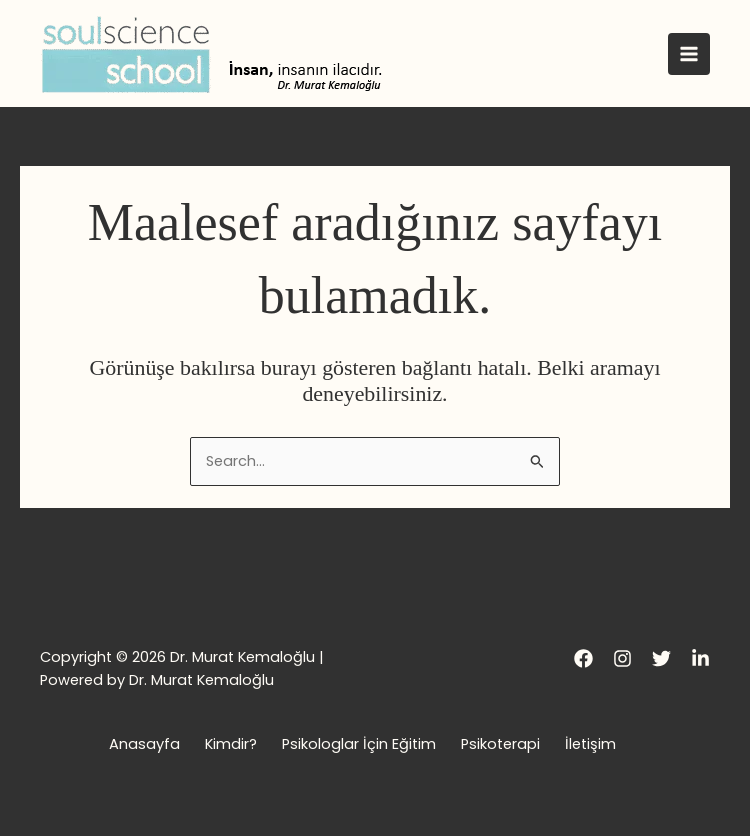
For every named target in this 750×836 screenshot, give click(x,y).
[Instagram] (622, 658)
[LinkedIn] (700, 658)
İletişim (590, 744)
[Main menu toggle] (689, 54)
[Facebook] (583, 658)
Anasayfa (144, 744)
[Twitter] (661, 658)
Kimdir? (231, 744)
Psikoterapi (500, 744)
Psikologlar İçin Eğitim (359, 744)
